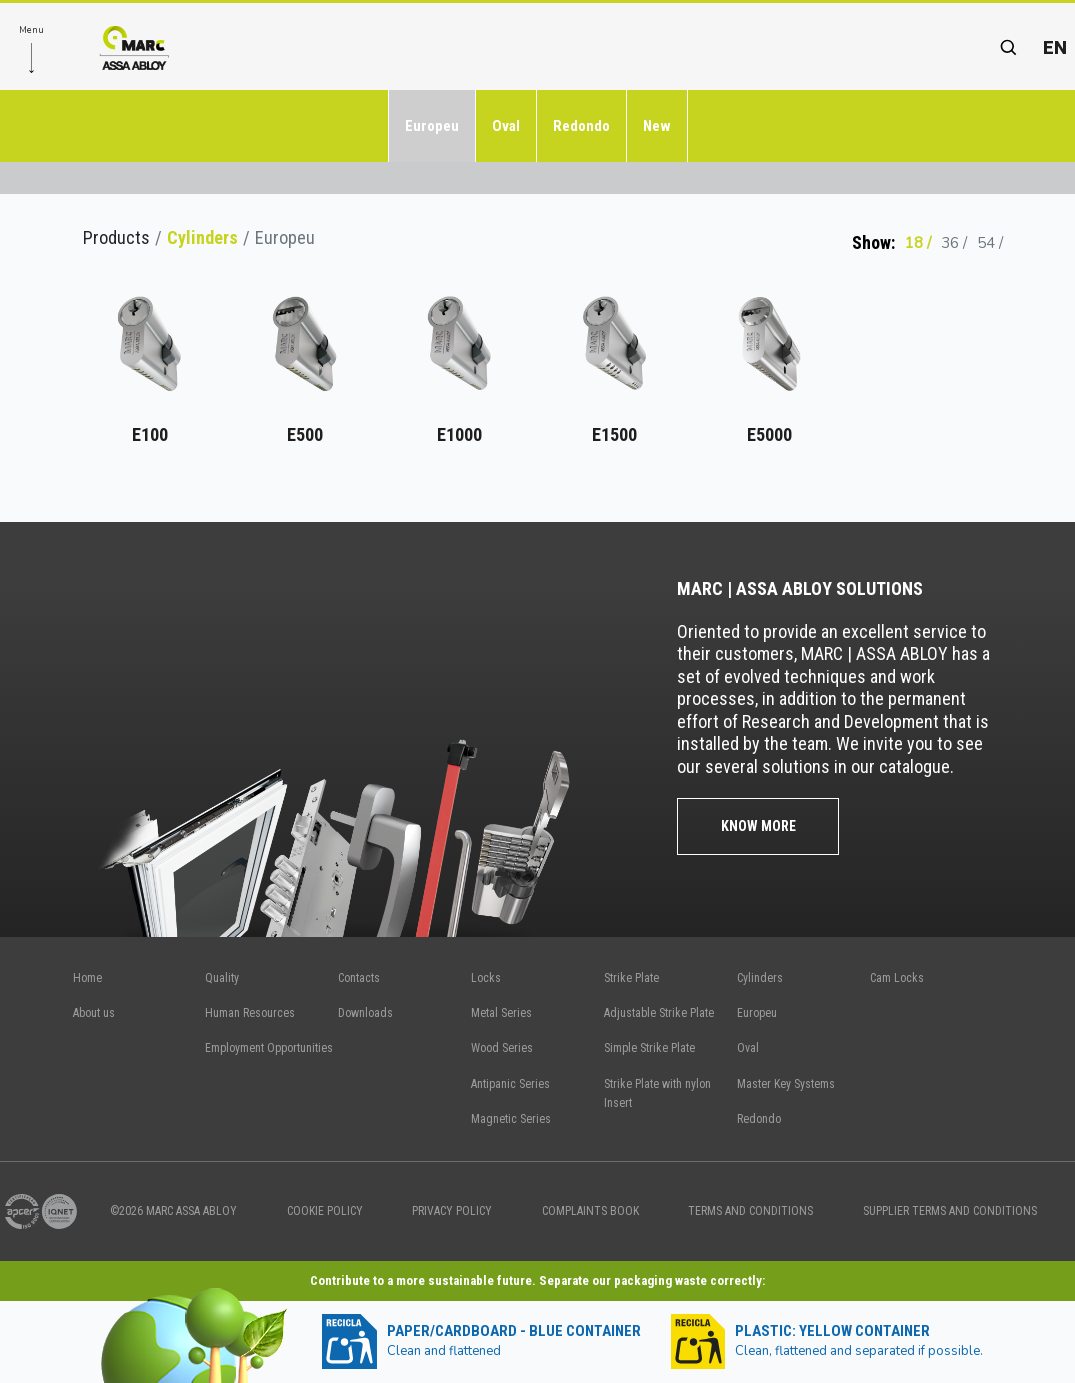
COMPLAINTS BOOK (590, 1211)
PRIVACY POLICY (452, 1211)
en (1055, 47)
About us (94, 1013)
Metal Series (501, 1013)
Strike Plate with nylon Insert (657, 1093)
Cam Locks (897, 978)
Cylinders (202, 237)
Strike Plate (631, 978)
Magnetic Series (511, 1119)
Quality (222, 978)
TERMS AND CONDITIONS (750, 1211)
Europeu (432, 126)
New (657, 126)
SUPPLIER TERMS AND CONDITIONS (950, 1211)
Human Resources (250, 1013)
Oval (506, 126)
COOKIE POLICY (325, 1211)
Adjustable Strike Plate (659, 1013)
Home (87, 978)
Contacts (359, 978)
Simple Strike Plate (649, 1048)
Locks (486, 978)
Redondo (581, 126)
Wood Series (502, 1048)
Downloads (365, 1013)
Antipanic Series (510, 1084)
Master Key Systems (786, 1084)
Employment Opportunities (269, 1048)
